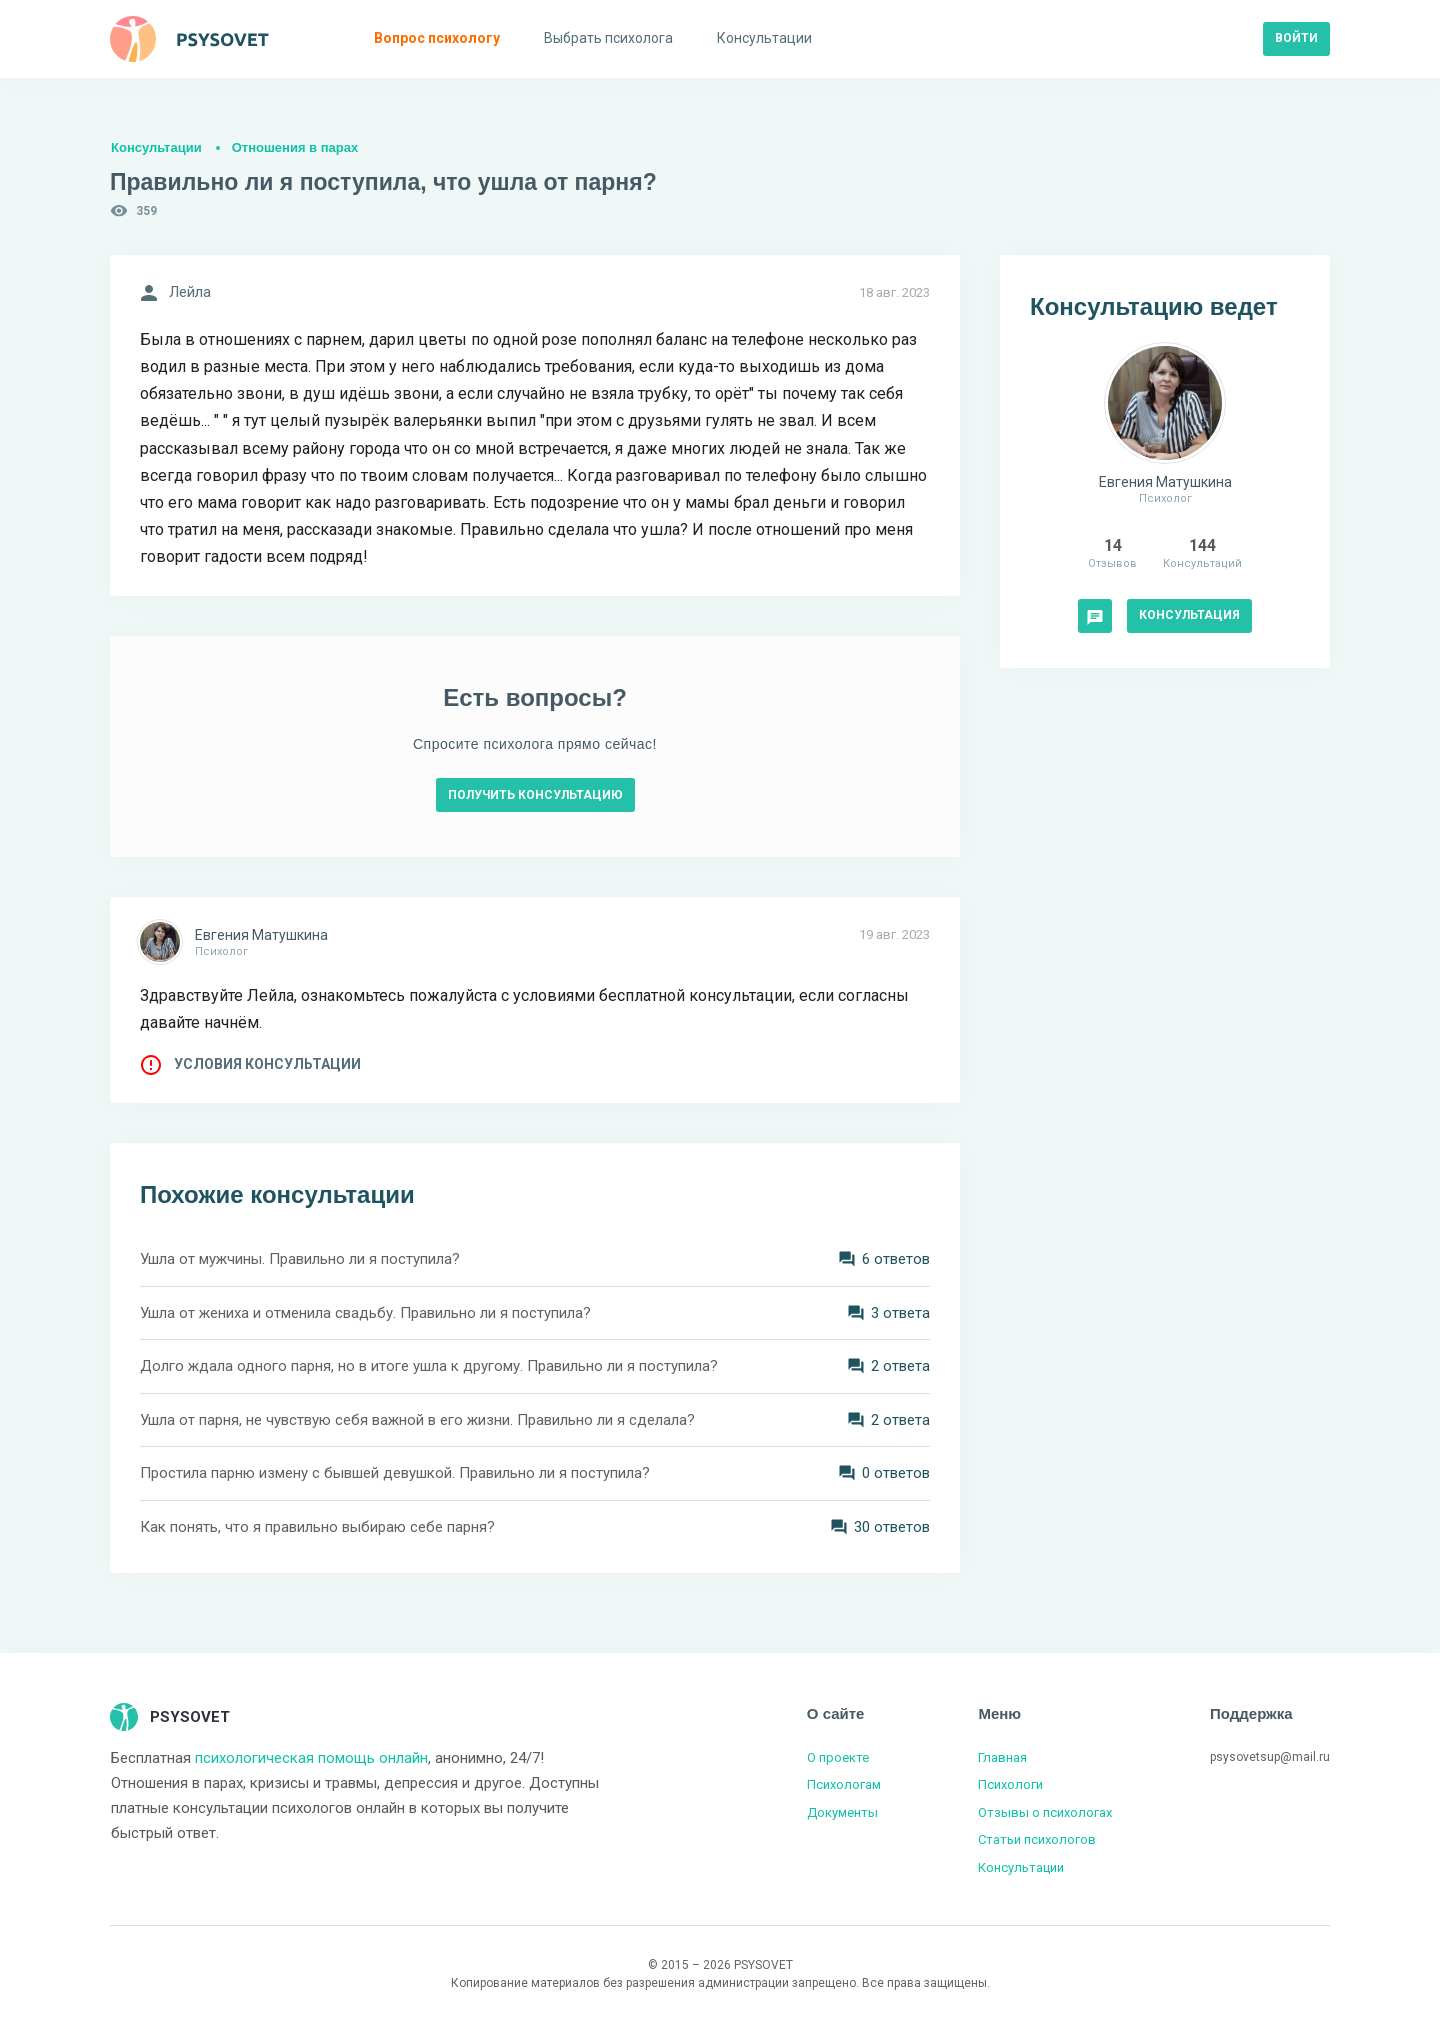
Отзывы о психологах (1045, 1812)
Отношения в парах (295, 147)
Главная (1002, 1757)
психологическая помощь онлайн (311, 1758)
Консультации (156, 147)
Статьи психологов (1037, 1839)
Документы (842, 1812)
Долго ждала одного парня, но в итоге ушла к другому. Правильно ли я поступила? (429, 1366)
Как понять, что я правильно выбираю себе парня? (317, 1527)
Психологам (844, 1784)
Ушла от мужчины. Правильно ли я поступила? (300, 1259)
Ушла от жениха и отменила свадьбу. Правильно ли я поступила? (365, 1313)
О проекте (838, 1757)
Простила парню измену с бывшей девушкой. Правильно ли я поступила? (395, 1473)
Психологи (1010, 1784)
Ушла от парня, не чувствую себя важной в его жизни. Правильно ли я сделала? (417, 1420)
